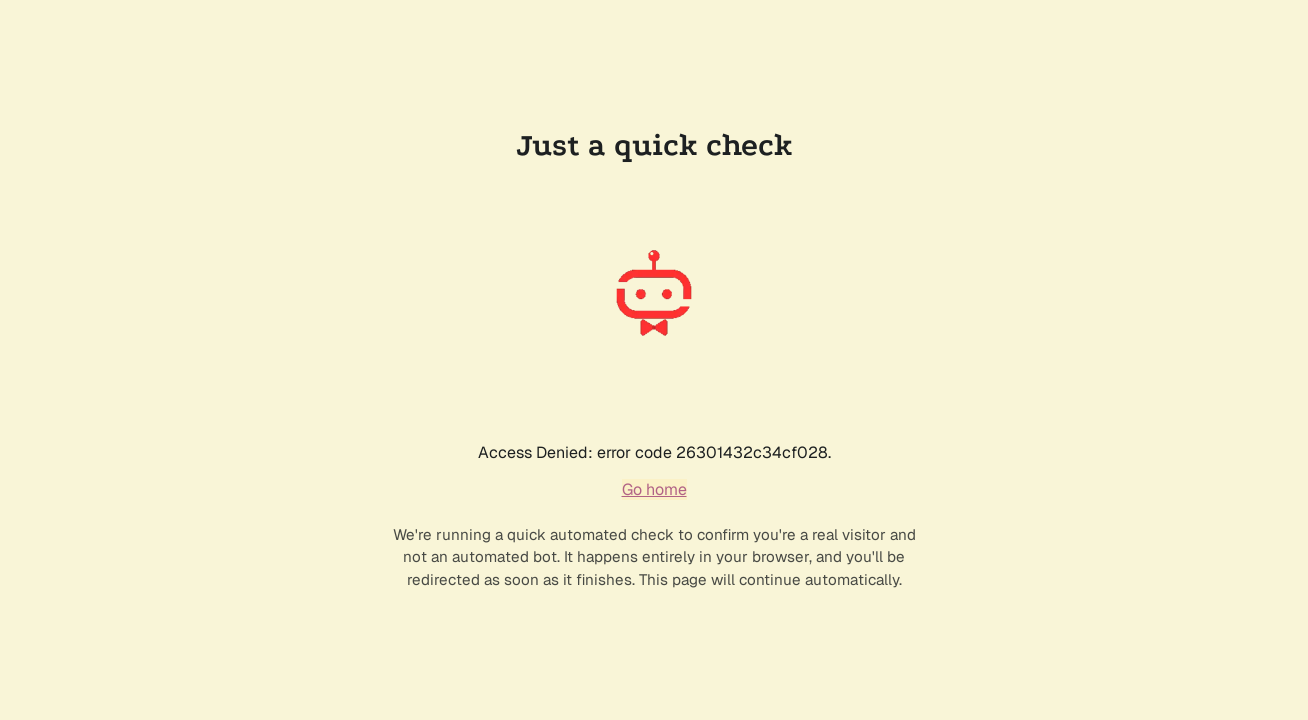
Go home (654, 489)
